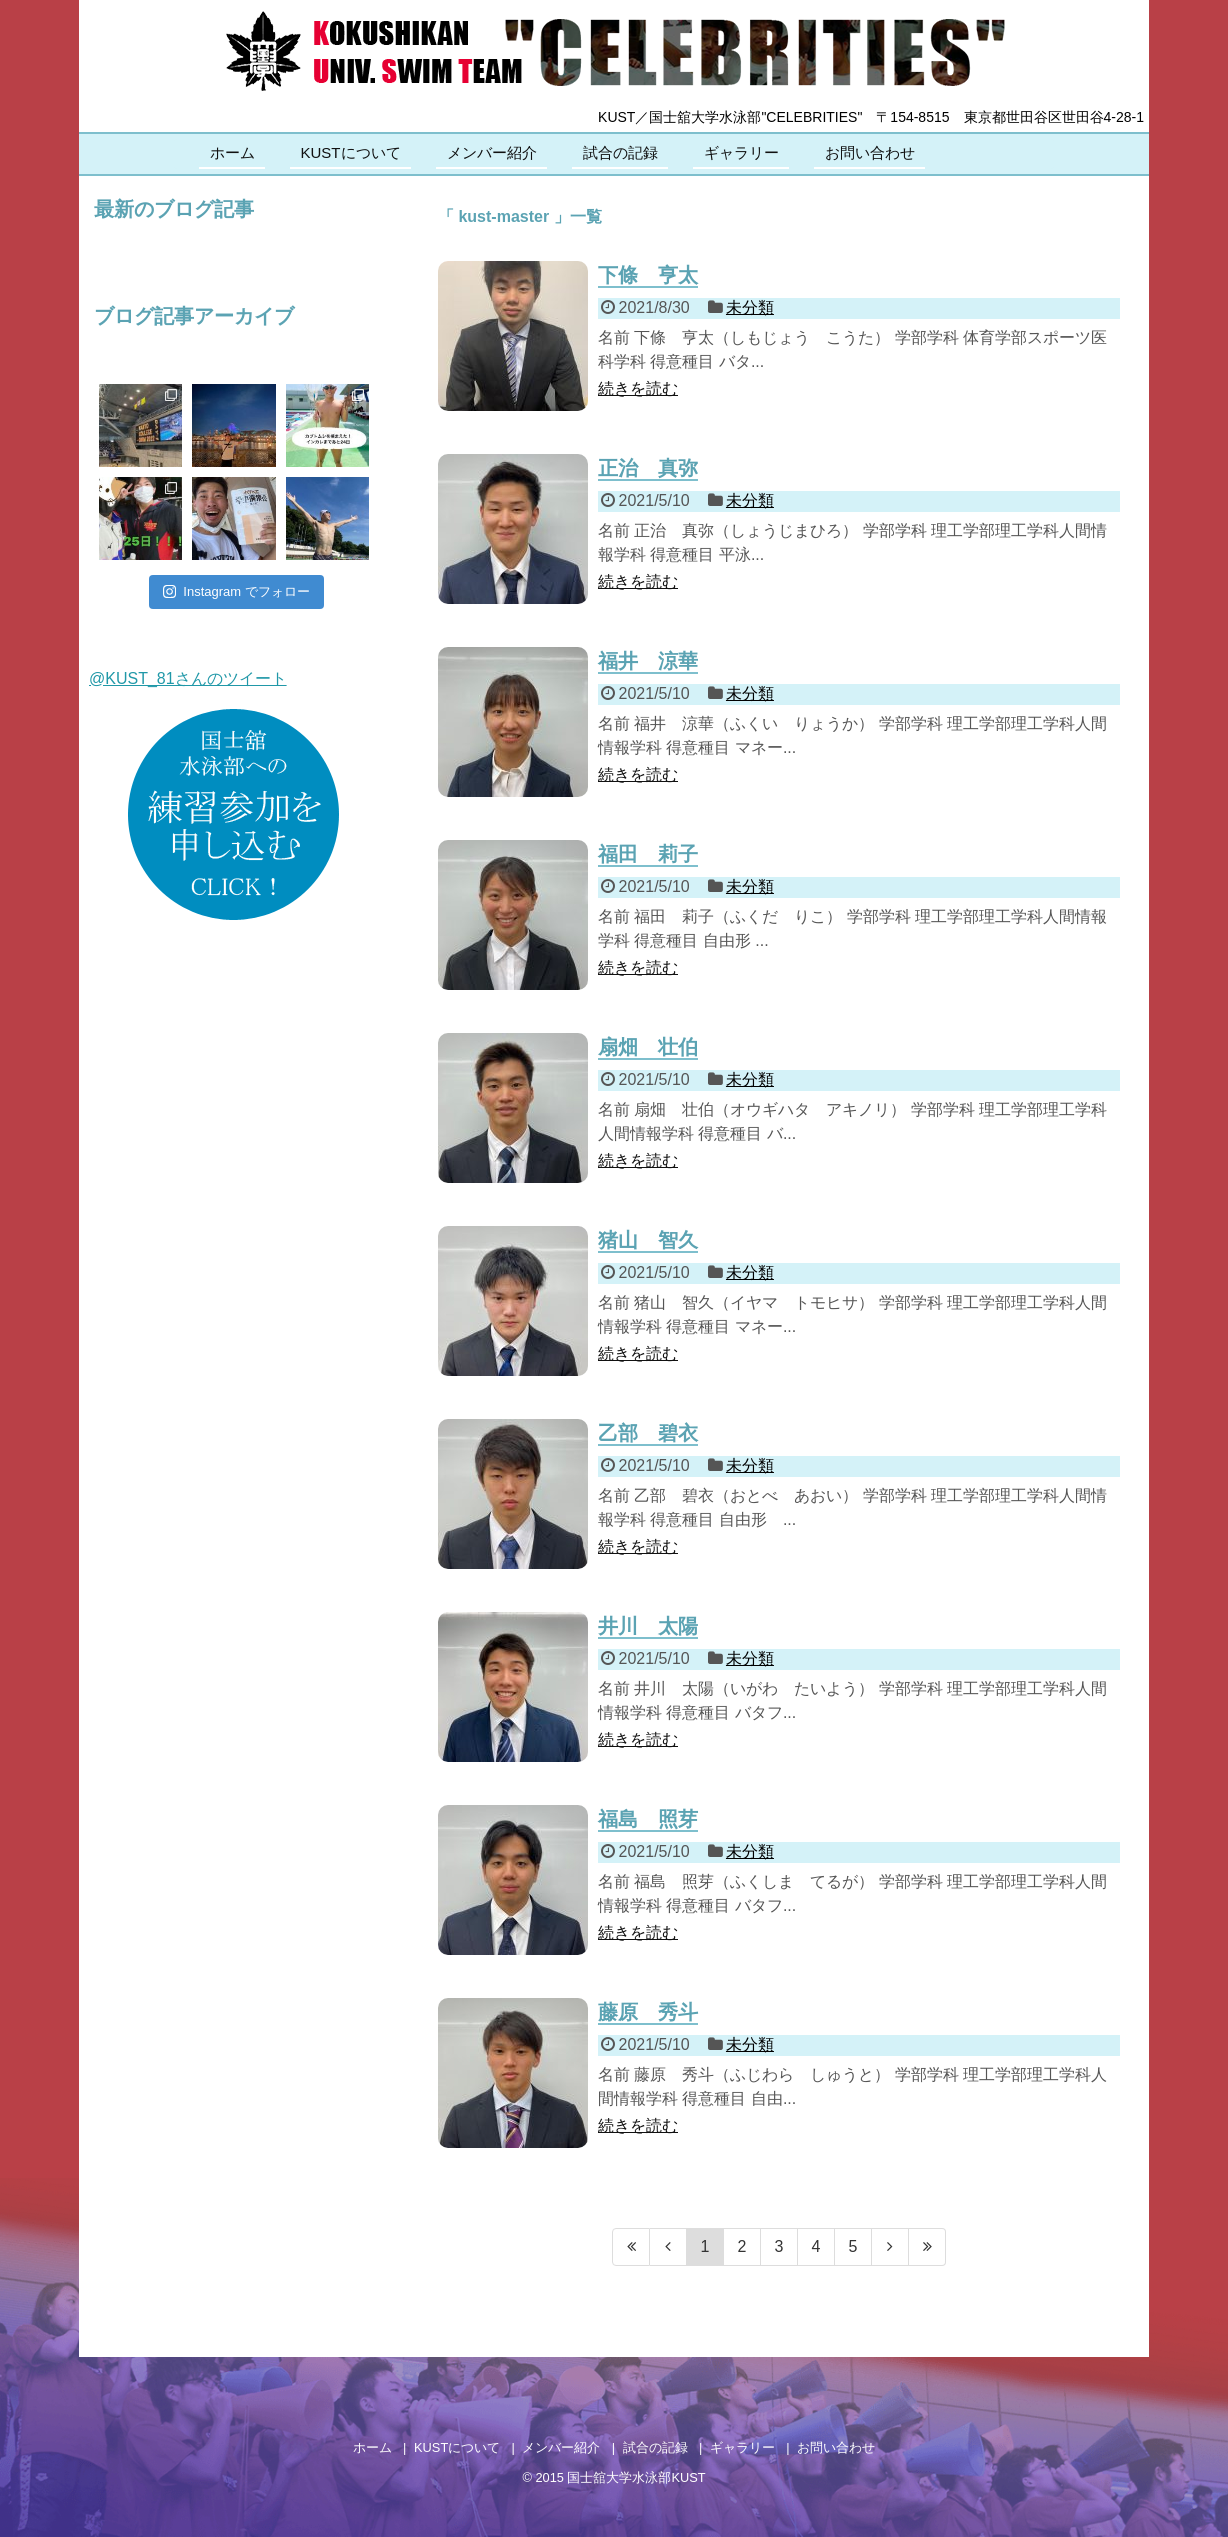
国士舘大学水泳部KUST (636, 2477)
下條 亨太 (648, 275)
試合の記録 (620, 152)
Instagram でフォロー (236, 591)
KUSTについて (351, 152)
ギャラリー (741, 152)
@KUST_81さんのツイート (188, 678)
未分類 (750, 307)
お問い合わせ (870, 152)
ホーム (232, 152)
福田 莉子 (648, 854)
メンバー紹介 (492, 152)
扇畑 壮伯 (648, 1047)
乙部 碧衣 (648, 1433)
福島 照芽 (648, 1819)
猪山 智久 (648, 1240)
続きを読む (638, 388)
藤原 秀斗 (648, 2012)
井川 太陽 (648, 1626)
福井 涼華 (648, 661)
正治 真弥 (648, 468)
